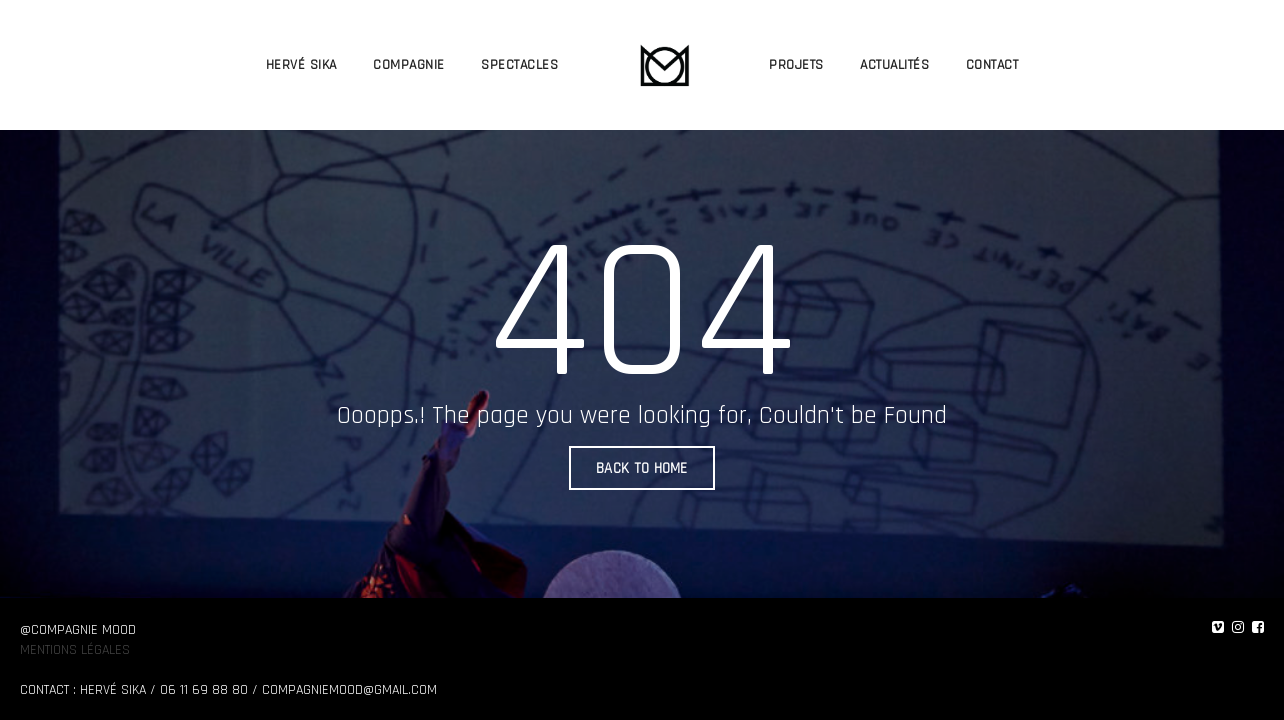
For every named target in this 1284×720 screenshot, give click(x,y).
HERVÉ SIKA (301, 65)
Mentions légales (75, 650)
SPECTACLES (519, 65)
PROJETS (796, 65)
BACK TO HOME (642, 468)
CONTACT (992, 65)
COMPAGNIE (409, 65)
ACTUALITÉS (894, 65)
